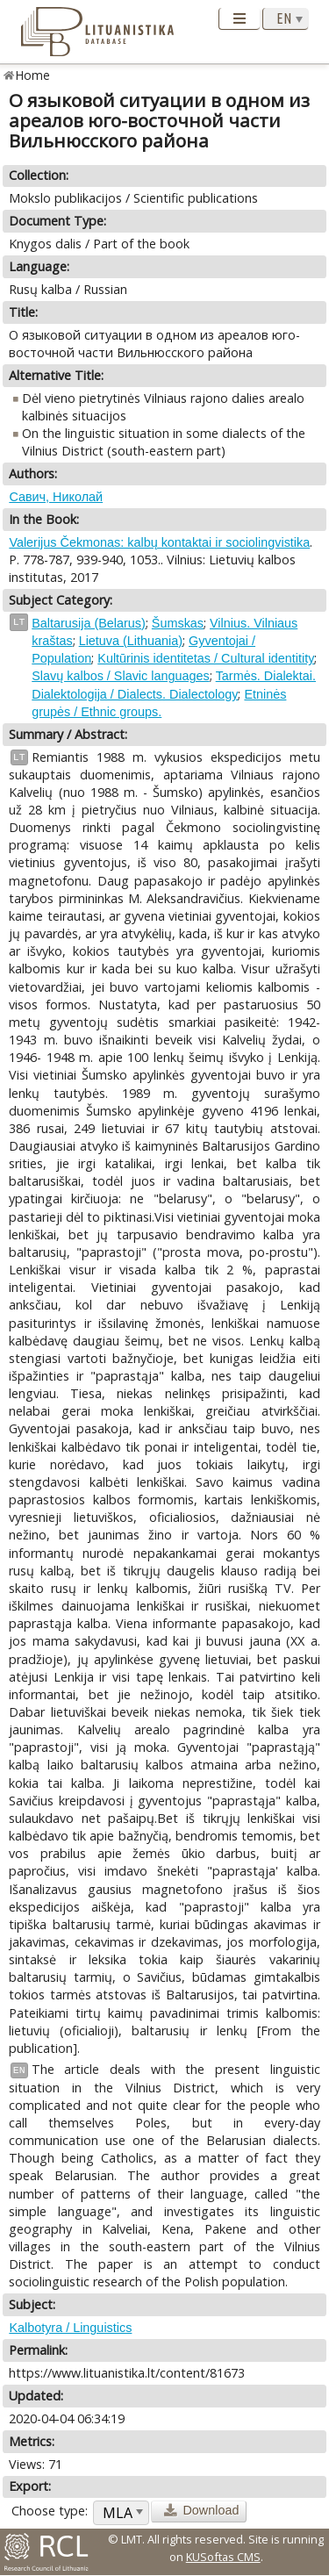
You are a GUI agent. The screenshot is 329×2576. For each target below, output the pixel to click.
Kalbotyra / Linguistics (70, 2328)
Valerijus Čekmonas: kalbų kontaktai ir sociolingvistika (159, 542)
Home (33, 75)
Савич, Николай (56, 497)
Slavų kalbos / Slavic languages (120, 676)
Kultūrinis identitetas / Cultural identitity (205, 658)
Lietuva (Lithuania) (130, 641)
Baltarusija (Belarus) (89, 623)
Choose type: (49, 2510)
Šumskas (178, 623)
